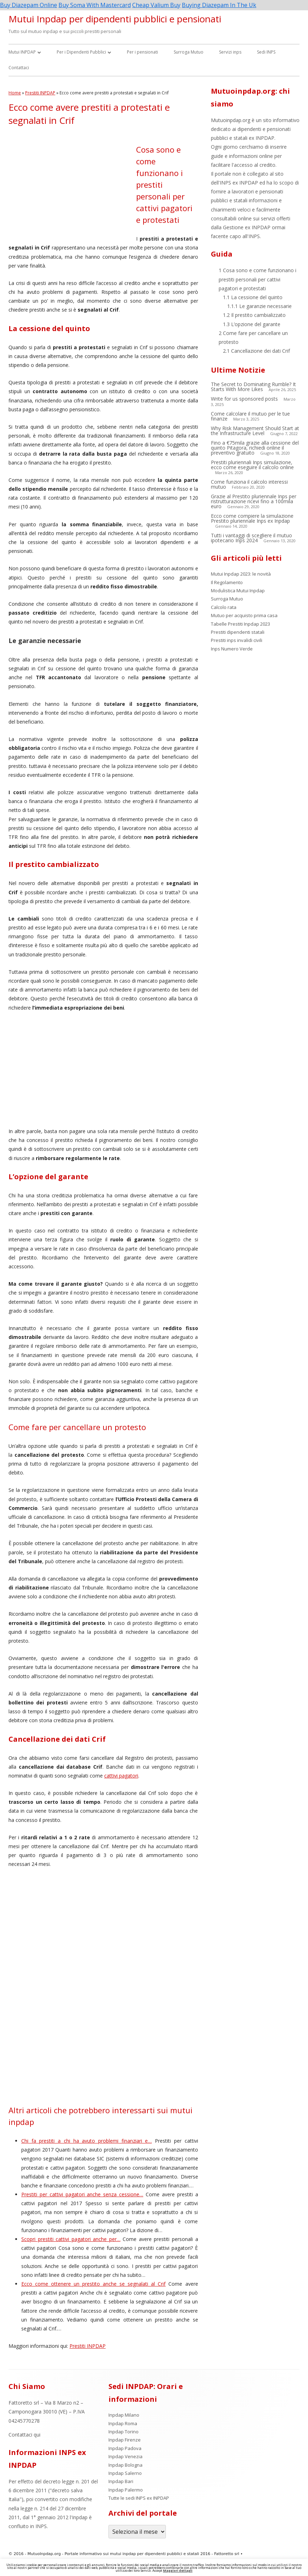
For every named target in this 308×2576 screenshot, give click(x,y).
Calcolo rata (223, 607)
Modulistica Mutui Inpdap (238, 590)
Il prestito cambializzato (254, 315)
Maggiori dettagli (177, 2570)
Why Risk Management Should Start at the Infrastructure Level (255, 430)
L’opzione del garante (251, 324)
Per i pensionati (142, 52)
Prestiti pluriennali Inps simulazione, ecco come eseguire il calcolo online (252, 465)
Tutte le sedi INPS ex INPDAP (138, 2498)
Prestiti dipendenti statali (237, 632)
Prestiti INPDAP (40, 93)
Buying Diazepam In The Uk (219, 5)
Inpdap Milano (123, 2415)
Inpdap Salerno (125, 2473)
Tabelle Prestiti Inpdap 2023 (240, 624)
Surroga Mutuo (188, 52)
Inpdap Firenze (124, 2440)
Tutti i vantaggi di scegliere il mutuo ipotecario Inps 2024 (251, 538)
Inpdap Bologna (125, 2465)
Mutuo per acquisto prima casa (244, 615)
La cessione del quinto (252, 297)
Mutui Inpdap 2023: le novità (241, 574)
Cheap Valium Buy (156, 5)
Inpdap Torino (123, 2431)
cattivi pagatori (121, 1775)
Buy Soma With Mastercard (94, 5)
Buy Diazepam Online (28, 5)
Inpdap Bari (120, 2481)
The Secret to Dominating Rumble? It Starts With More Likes (253, 386)
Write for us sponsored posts (244, 398)
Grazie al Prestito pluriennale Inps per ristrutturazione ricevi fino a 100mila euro (253, 501)
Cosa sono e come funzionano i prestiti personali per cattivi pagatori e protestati (257, 279)
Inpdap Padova (124, 2448)
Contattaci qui (24, 2434)
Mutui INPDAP (22, 52)
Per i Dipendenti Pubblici (81, 52)
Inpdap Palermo (125, 2490)
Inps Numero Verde (232, 649)
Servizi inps (230, 52)
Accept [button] (157, 2570)
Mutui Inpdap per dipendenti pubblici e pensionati (115, 18)
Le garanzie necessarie (259, 306)
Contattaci (19, 68)
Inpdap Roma (122, 2423)
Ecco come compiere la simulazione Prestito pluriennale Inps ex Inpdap (252, 518)
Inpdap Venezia (125, 2456)
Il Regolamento (227, 582)
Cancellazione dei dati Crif (256, 350)
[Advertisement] (72, 189)
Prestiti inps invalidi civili (236, 640)
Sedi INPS (266, 52)
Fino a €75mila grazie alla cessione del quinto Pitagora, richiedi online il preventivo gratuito (255, 447)
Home (15, 93)
